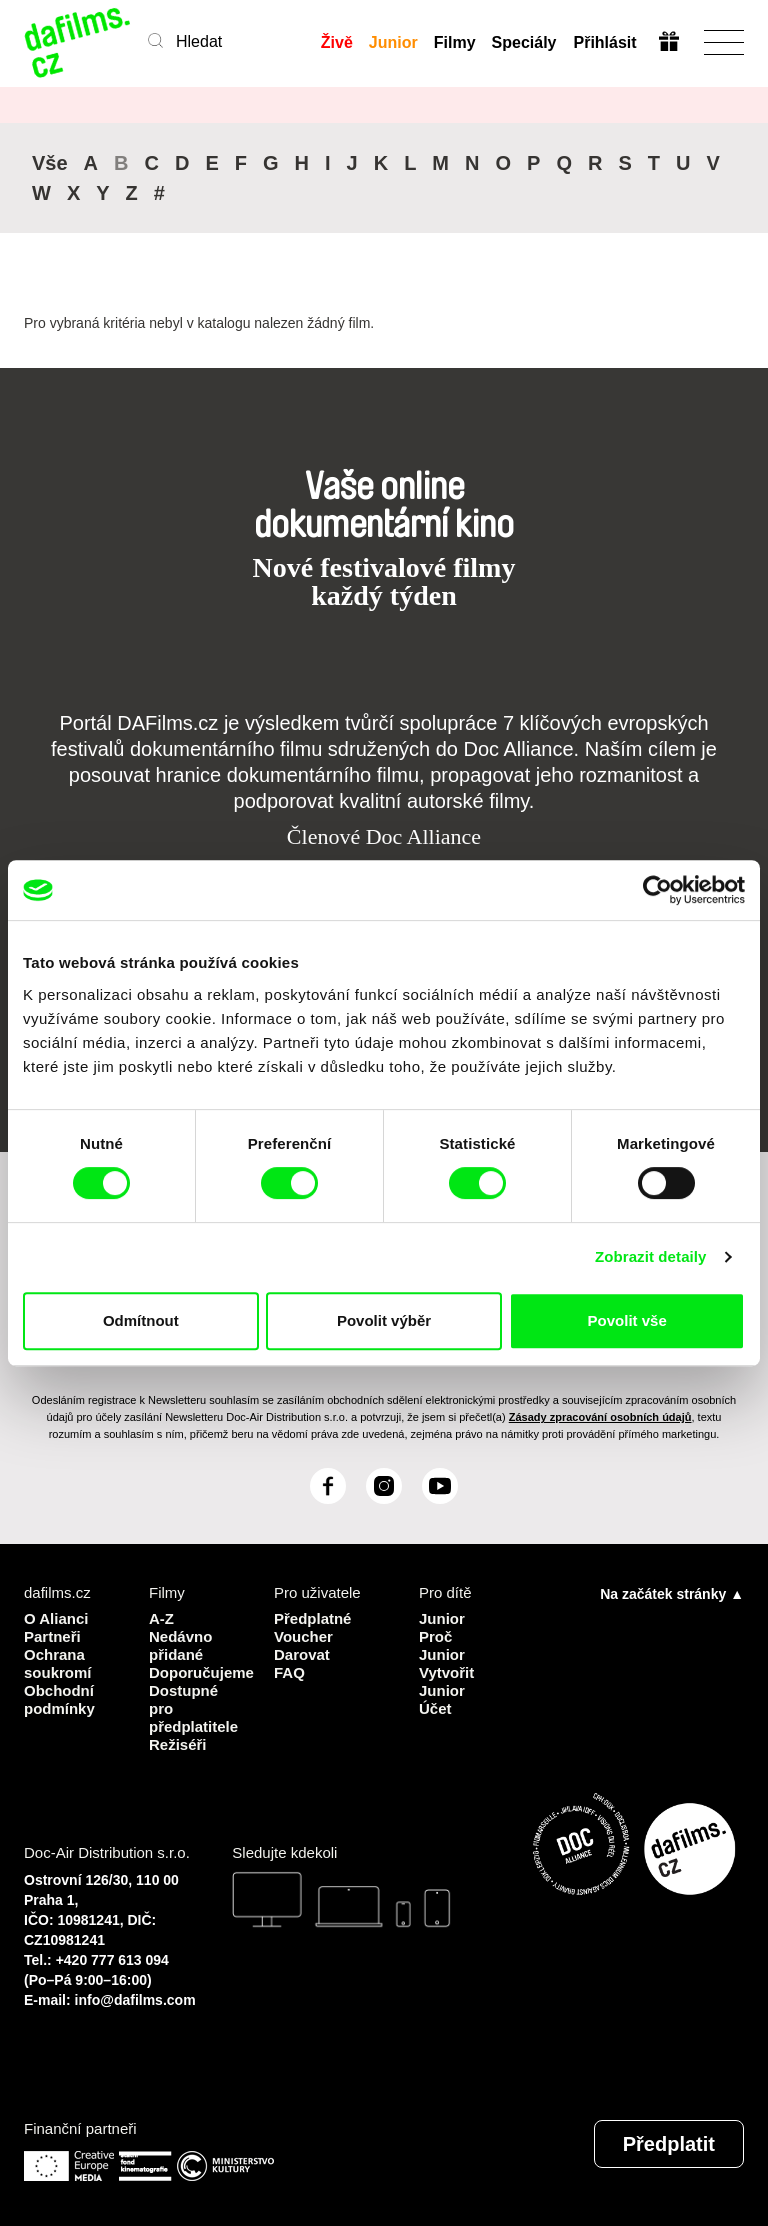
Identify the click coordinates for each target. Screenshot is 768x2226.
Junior (393, 42)
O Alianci (56, 1618)
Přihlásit (604, 42)
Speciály (524, 42)
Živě (337, 42)
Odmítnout (141, 1320)
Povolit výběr (384, 1320)
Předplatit (669, 2144)
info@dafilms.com (135, 2000)
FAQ (289, 1672)
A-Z (161, 1618)
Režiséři (178, 1744)
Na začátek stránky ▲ (672, 1594)
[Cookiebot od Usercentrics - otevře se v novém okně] (657, 890)
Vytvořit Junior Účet (446, 1690)
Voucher (303, 1636)
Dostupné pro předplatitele (193, 1708)
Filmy (455, 42)
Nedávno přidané (180, 1645)
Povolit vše (627, 1320)
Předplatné (313, 1618)
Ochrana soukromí (58, 1663)
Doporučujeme (196, 1672)
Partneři (52, 1636)
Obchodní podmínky (59, 1699)
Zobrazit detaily (651, 1256)
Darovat (302, 1654)
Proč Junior (442, 1645)
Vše (50, 163)
